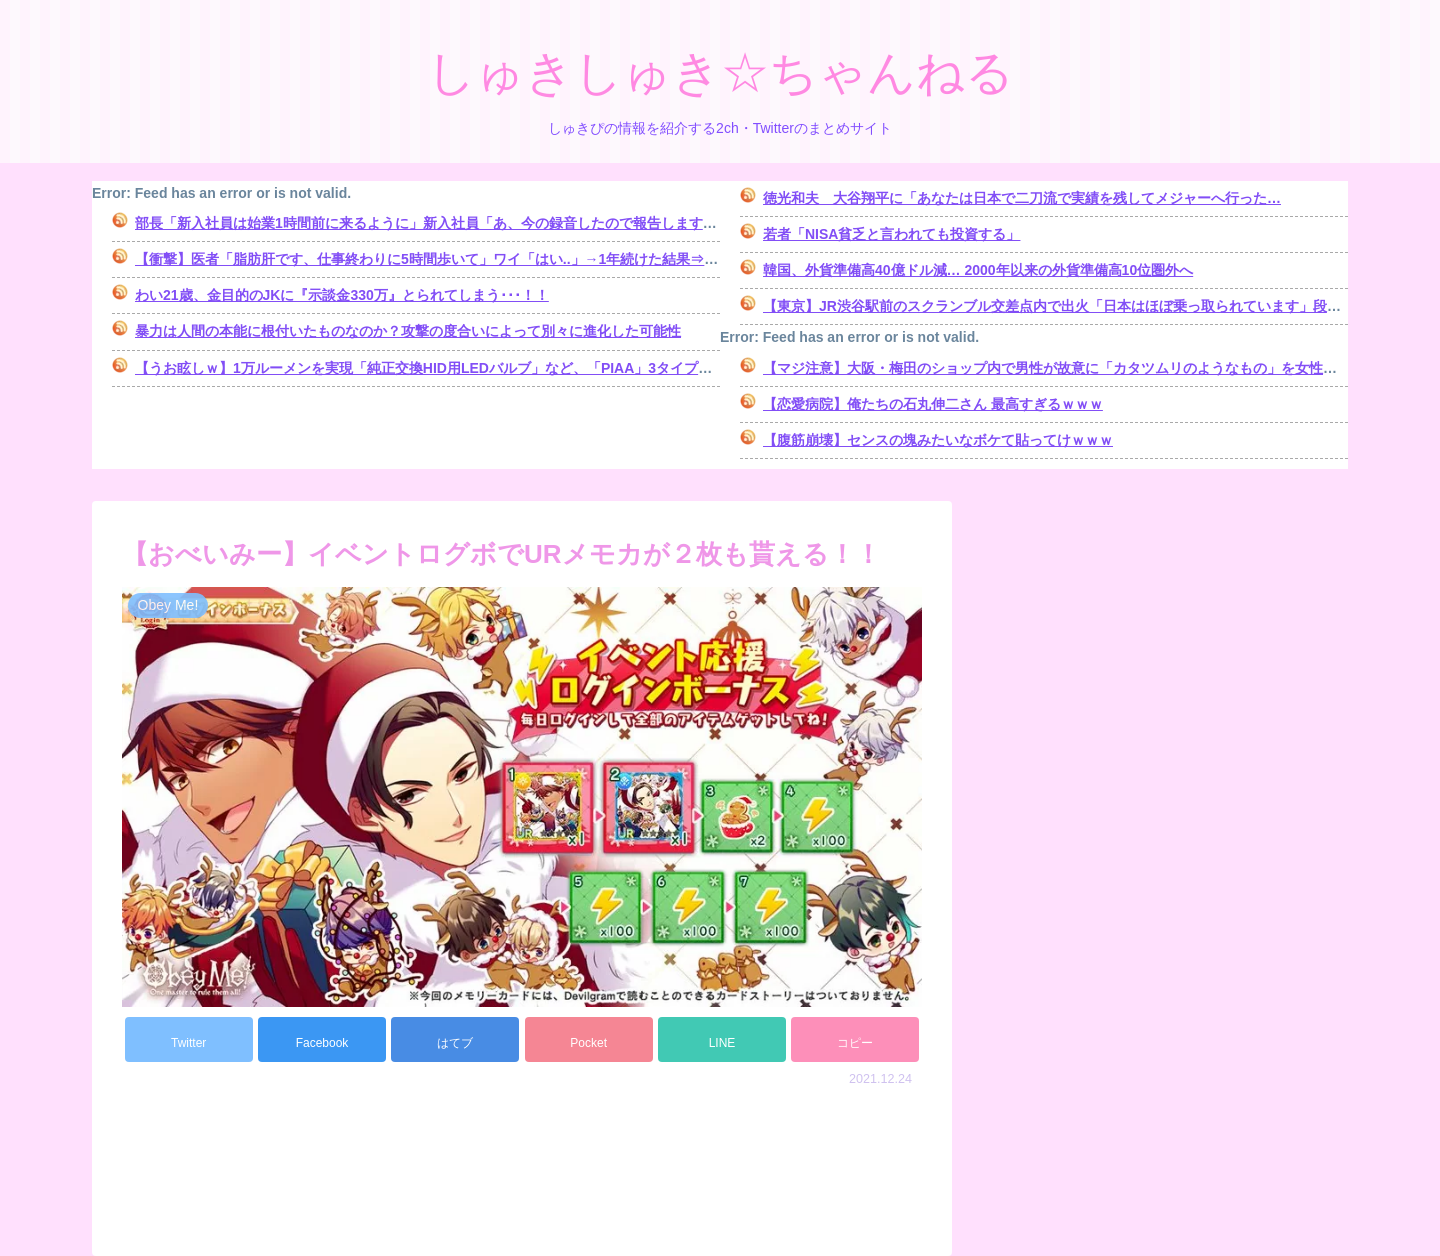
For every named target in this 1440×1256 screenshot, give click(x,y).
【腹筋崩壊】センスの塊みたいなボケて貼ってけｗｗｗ (938, 440)
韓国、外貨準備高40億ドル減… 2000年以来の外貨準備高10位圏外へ (978, 270)
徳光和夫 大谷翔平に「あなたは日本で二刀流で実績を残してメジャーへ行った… (1022, 198)
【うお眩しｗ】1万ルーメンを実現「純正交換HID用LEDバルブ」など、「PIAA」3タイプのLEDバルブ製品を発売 (493, 368)
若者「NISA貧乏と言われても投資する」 (891, 234)
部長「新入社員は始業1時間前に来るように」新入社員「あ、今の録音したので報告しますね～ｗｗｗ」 (461, 223)
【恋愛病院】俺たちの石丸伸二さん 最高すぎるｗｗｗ (933, 404)
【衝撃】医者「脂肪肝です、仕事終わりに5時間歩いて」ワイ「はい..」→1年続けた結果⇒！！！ (440, 259)
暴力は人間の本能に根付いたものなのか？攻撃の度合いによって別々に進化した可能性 (408, 331)
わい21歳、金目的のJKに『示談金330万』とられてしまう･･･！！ (342, 295)
